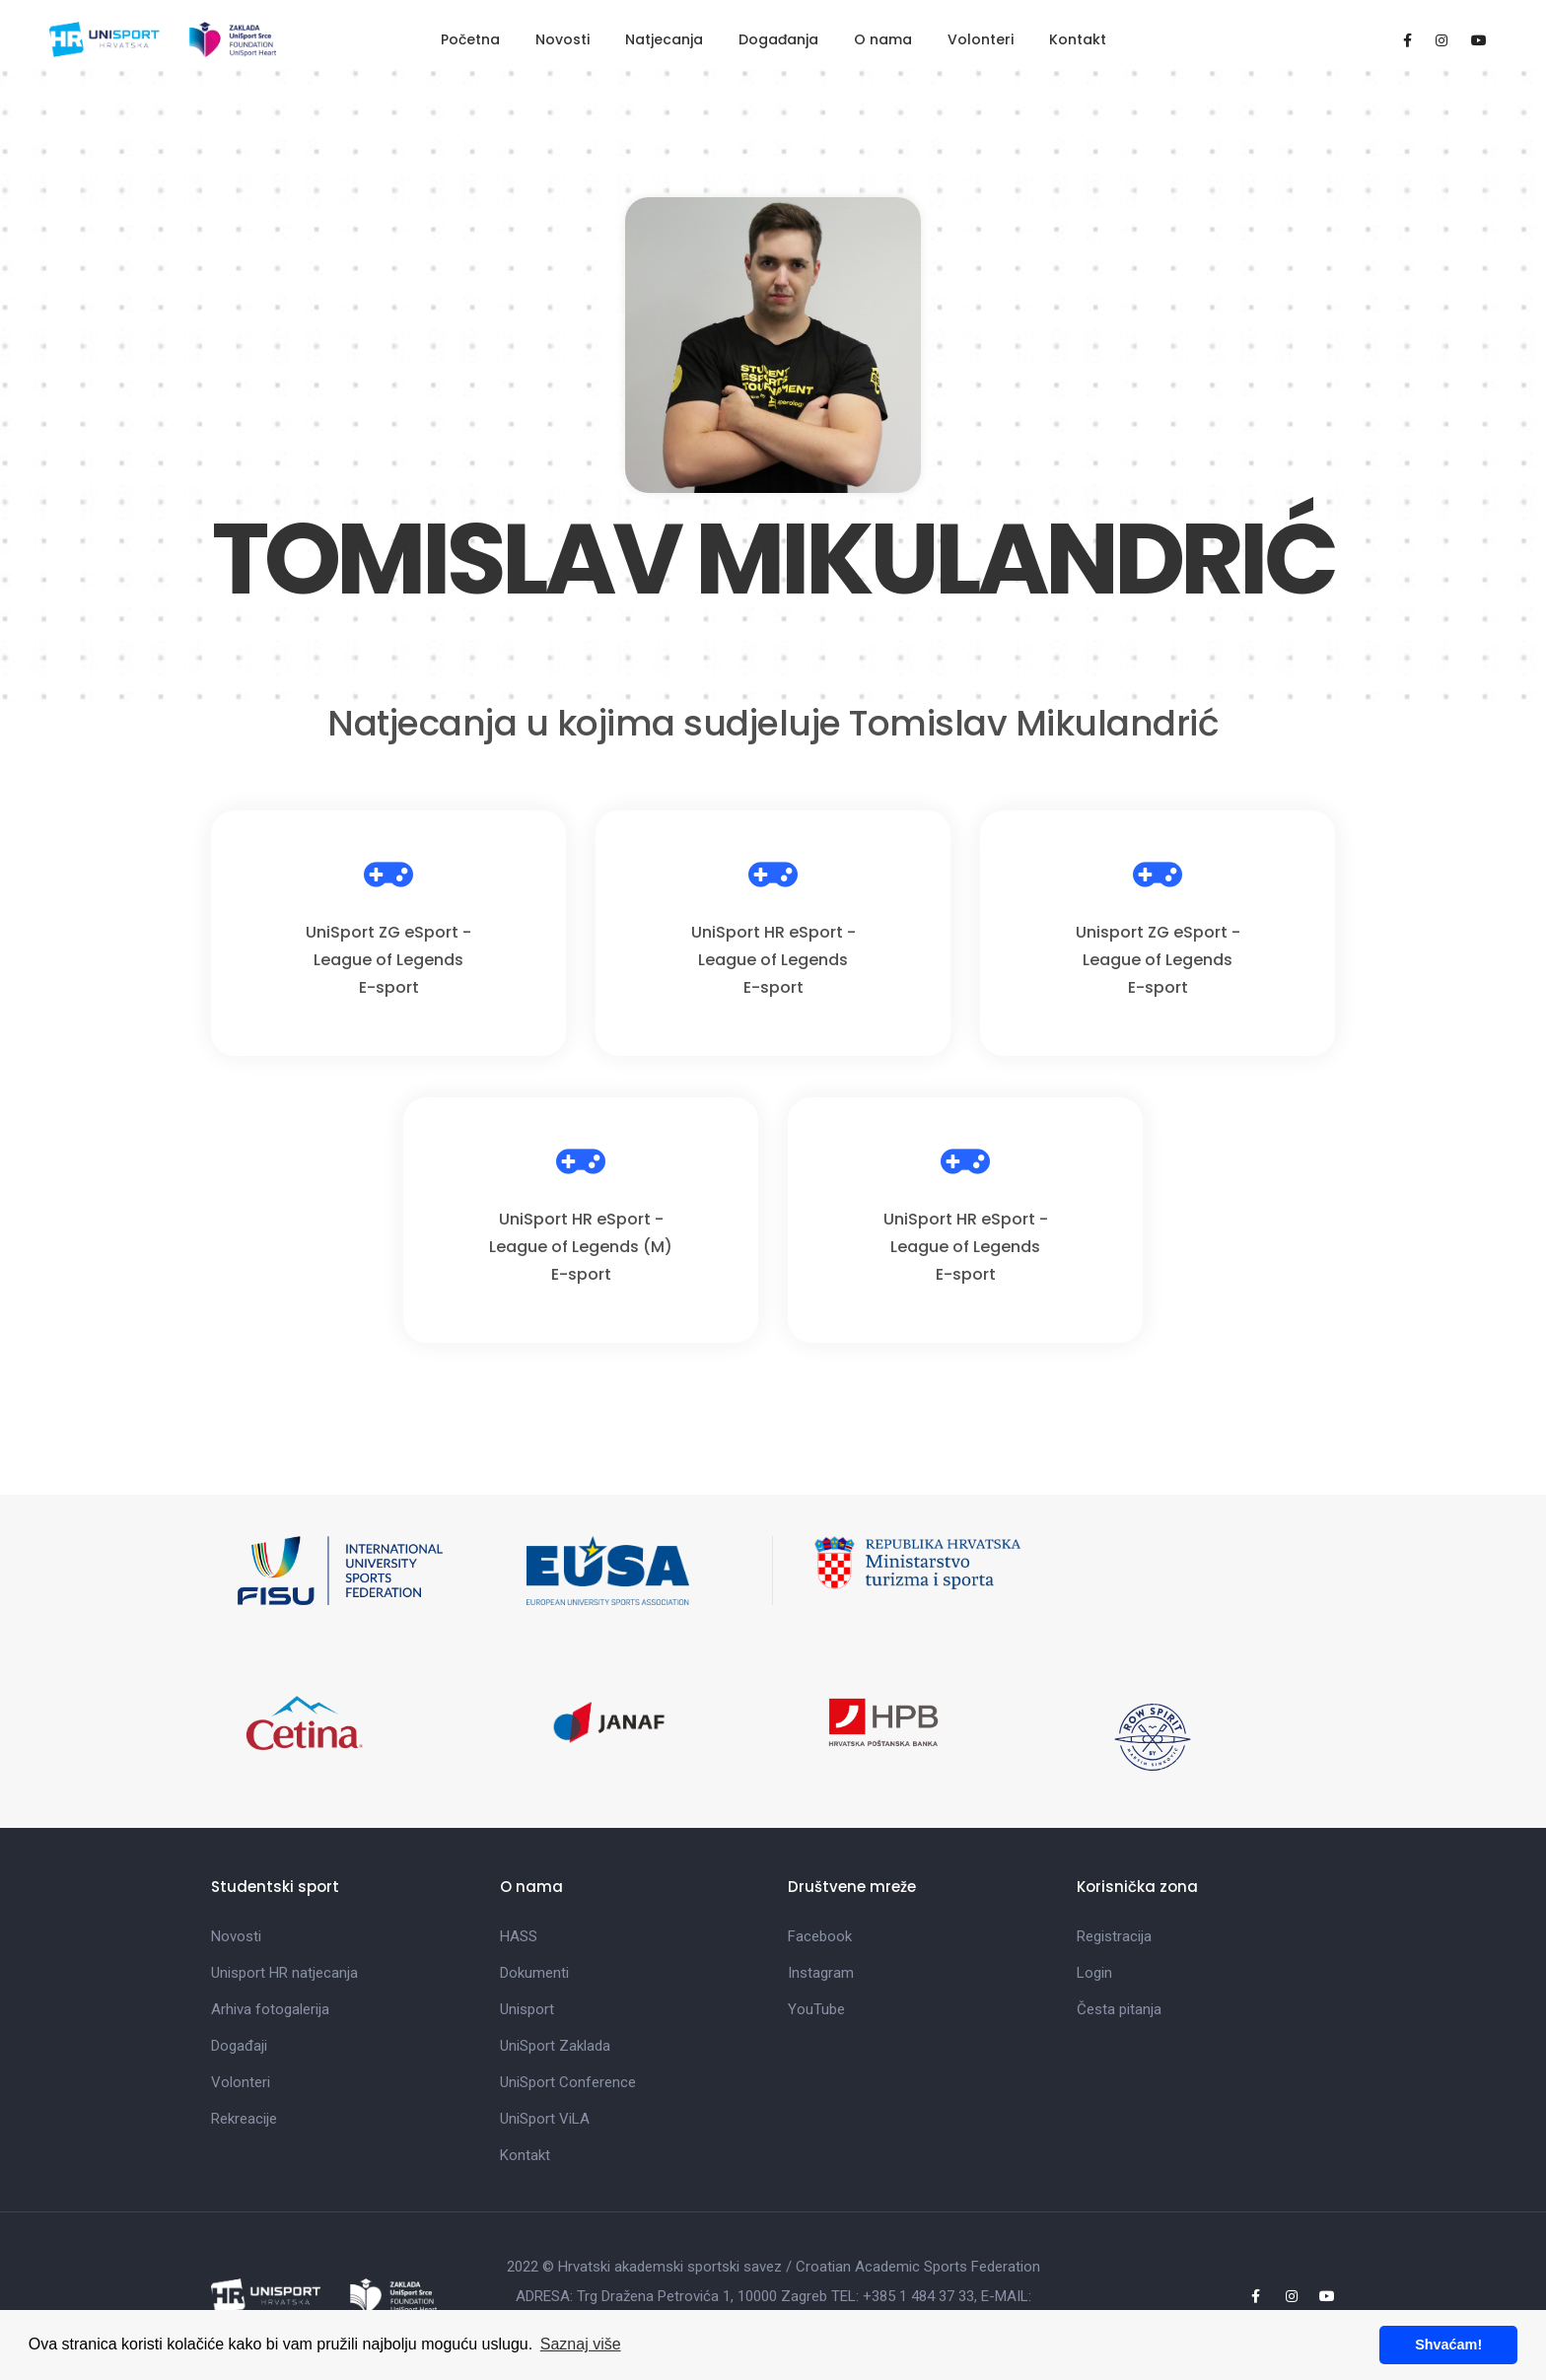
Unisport (527, 2009)
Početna (470, 39)
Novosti (562, 39)
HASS (518, 1936)
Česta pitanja (1119, 2009)
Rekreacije (244, 2119)
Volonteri (981, 39)
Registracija (1114, 1936)
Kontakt (1077, 39)
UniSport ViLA (545, 2119)
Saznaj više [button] (580, 2344)
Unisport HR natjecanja (284, 1973)
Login (1094, 1973)
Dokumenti (534, 1973)
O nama (883, 39)
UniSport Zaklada (555, 2046)
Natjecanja (664, 39)
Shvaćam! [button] (1448, 2344)
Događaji (239, 2046)
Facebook (820, 1936)
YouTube (816, 2009)
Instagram (821, 1973)
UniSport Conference (568, 2082)
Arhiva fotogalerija (270, 2009)
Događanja (778, 39)
